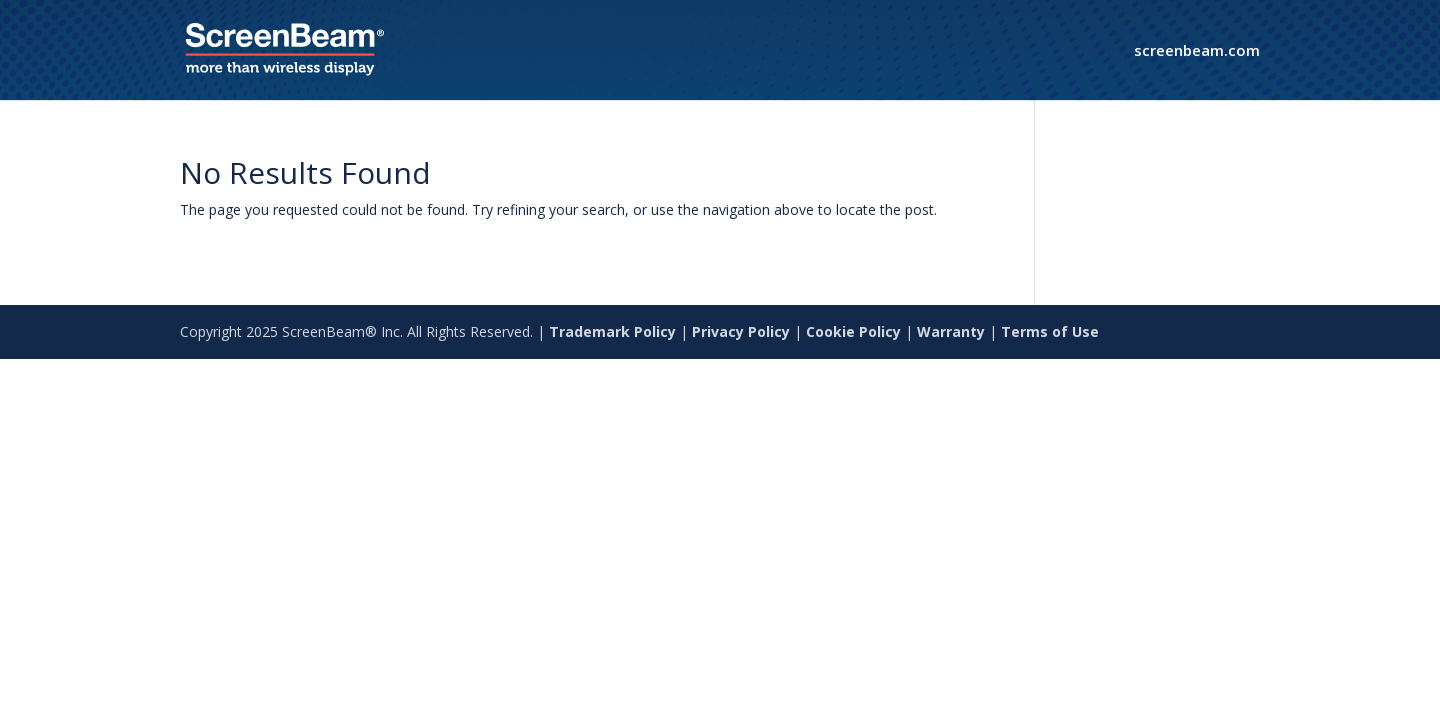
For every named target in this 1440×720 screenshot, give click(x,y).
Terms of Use (1050, 331)
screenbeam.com (1197, 51)
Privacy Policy (741, 331)
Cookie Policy (853, 331)
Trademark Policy (612, 331)
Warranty (951, 331)
